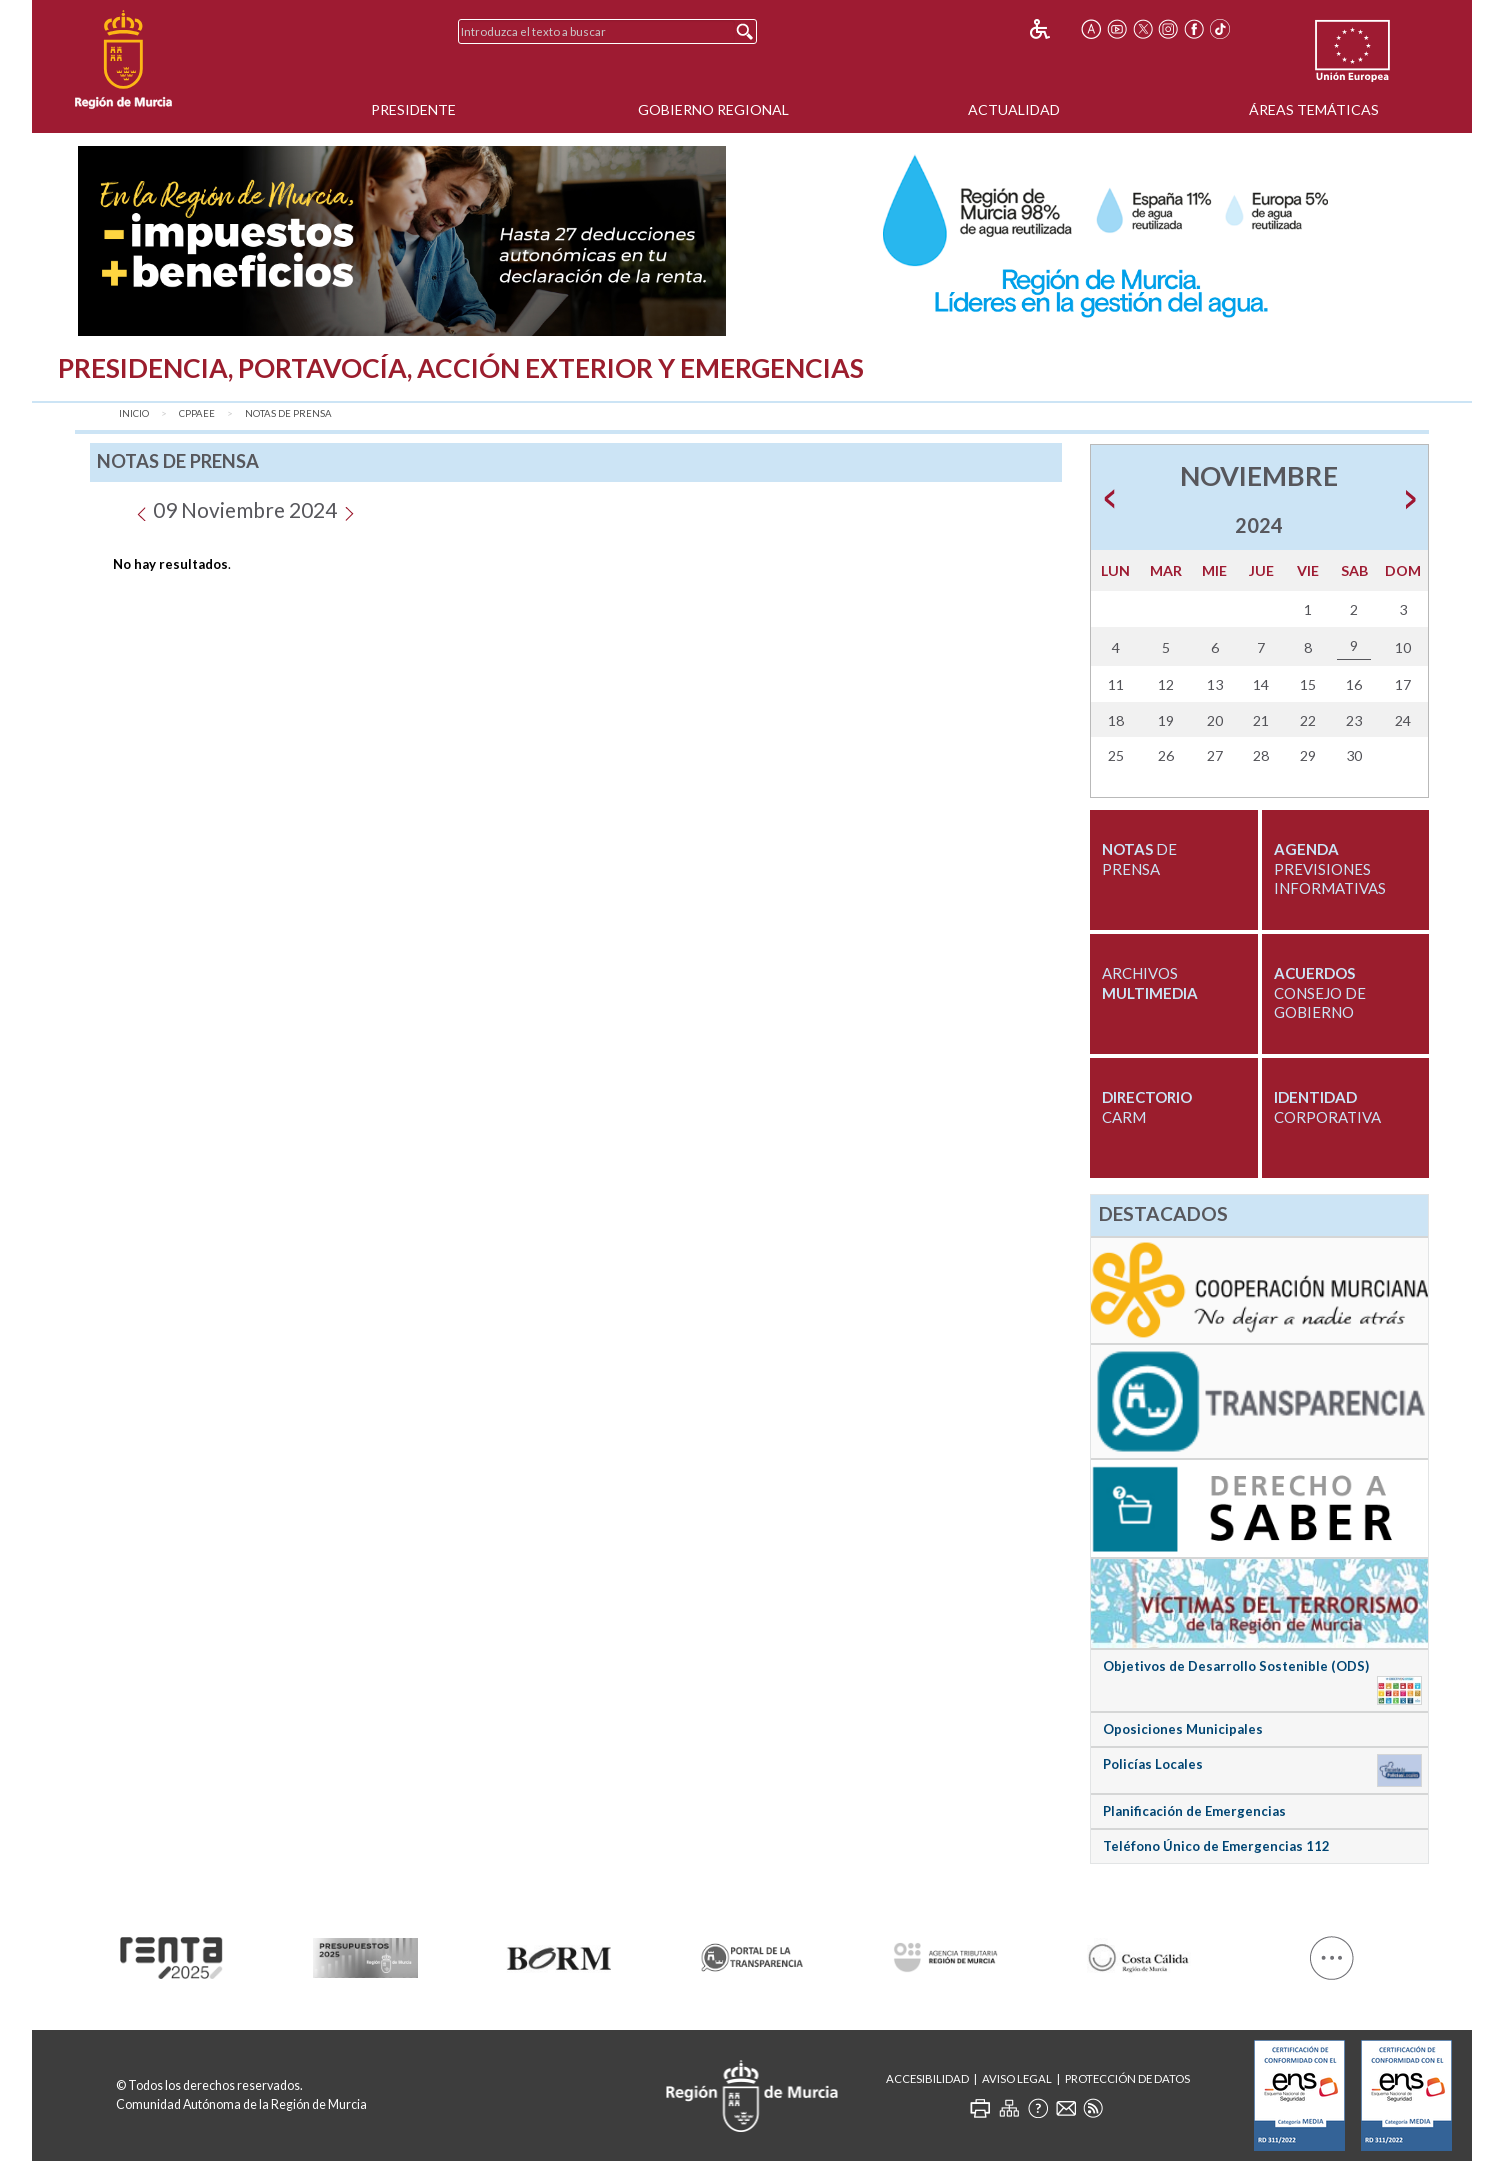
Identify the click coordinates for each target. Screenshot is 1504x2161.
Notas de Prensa (288, 413)
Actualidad (1014, 109)
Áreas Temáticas (1314, 109)
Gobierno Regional (713, 109)
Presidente (413, 109)
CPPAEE (197, 413)
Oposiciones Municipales (1183, 1729)
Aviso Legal (1017, 2078)
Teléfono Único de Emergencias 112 (1216, 1846)
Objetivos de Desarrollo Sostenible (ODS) (1236, 1666)
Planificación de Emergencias (1194, 1811)
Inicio (134, 413)
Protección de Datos (1127, 2078)
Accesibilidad (927, 2078)
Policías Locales (1153, 1764)
